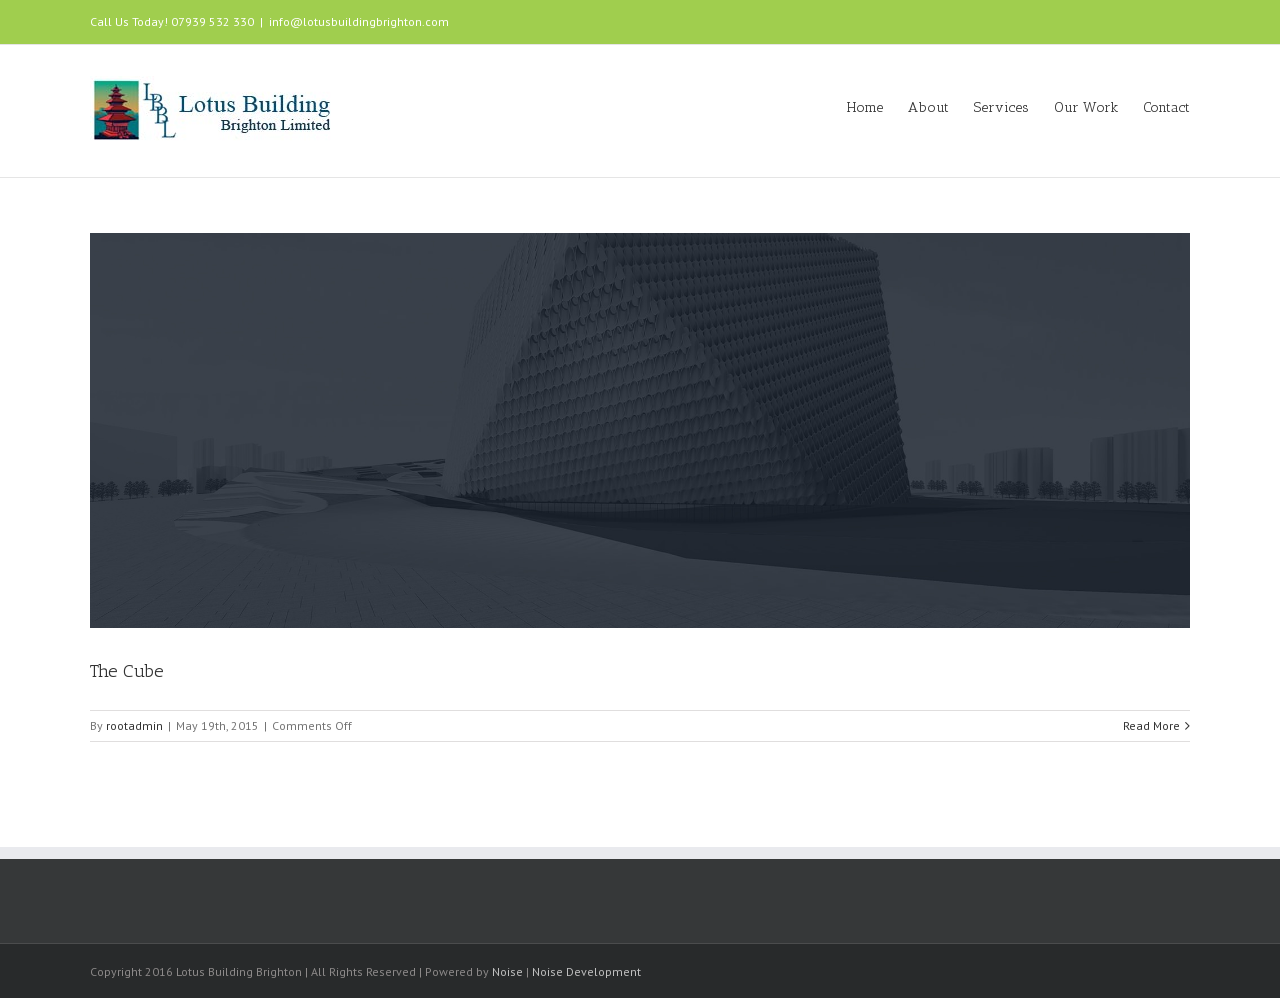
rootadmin (134, 725)
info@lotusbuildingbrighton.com (359, 21)
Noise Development (586, 971)
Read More (1151, 725)
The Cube (127, 671)
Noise (507, 971)
